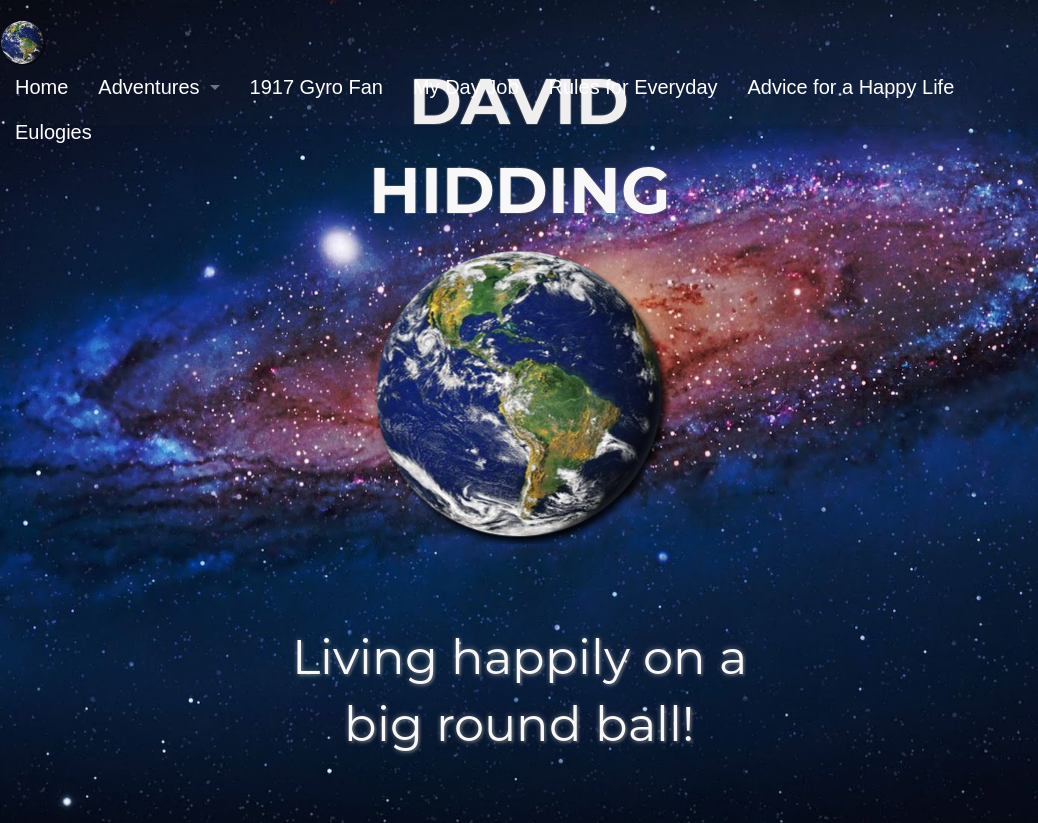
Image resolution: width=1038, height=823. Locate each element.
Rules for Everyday (633, 87)
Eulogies (53, 132)
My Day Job (466, 87)
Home (41, 87)
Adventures (148, 87)
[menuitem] (41, 87)
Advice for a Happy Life (851, 87)
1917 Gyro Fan (316, 87)
